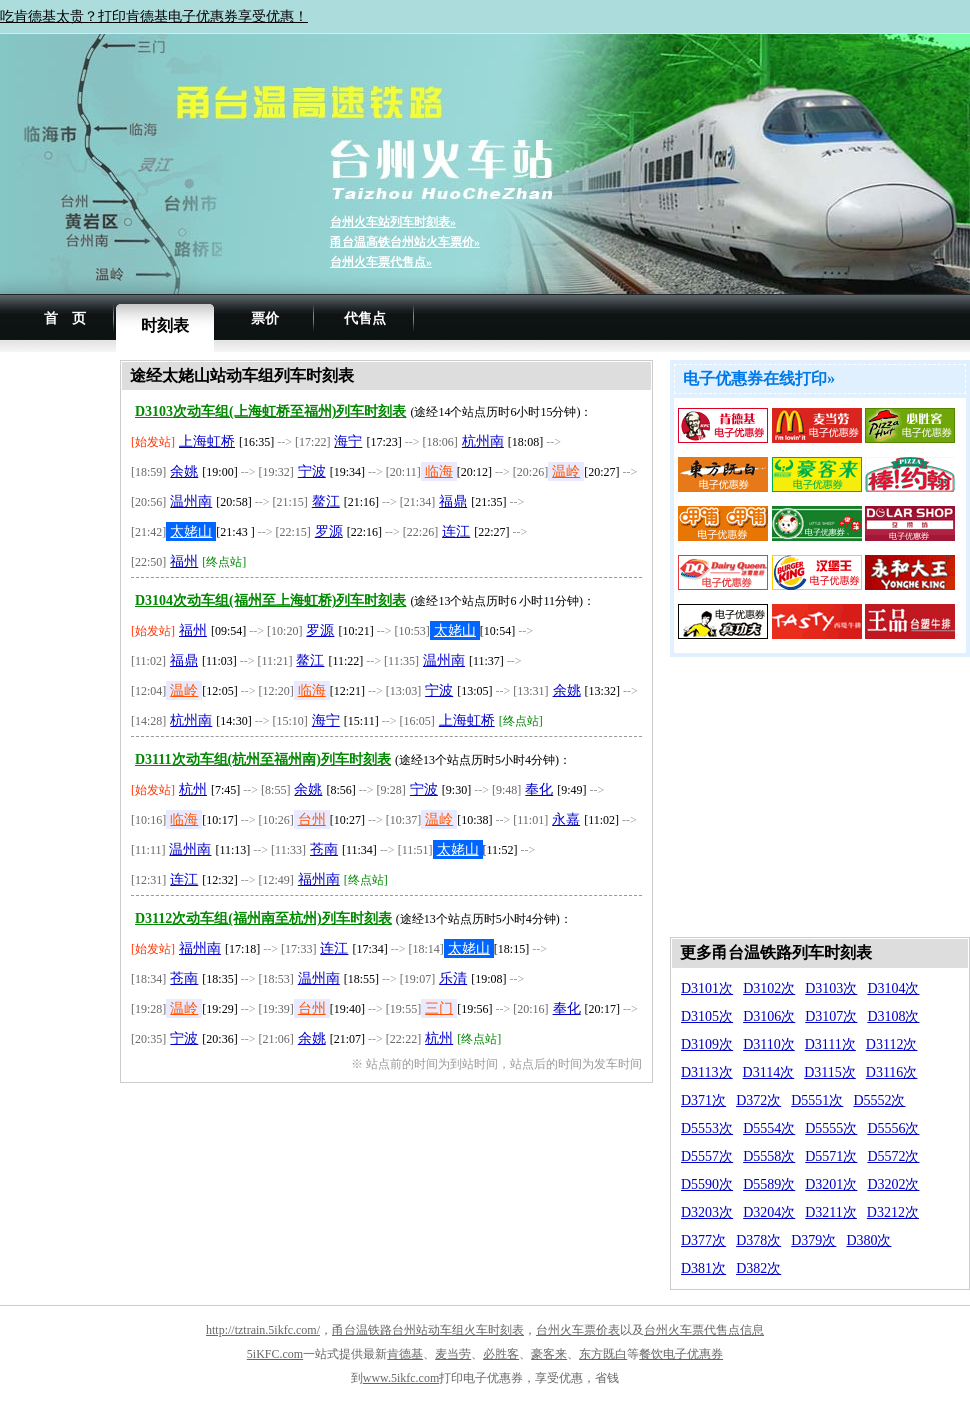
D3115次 (830, 1072)
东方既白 (603, 1354)
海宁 (348, 441)
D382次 (758, 1268)
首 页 (65, 318)
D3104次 (893, 988)
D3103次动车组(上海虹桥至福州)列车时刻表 (270, 411)
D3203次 (707, 1212)
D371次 (703, 1100)
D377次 (703, 1240)
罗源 (329, 531)
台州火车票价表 (578, 1330)
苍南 (324, 849)
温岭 (566, 471)
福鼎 (453, 501)
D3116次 (892, 1072)
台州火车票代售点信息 (704, 1330)
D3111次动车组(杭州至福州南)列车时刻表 (263, 759)
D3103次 (831, 988)
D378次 (758, 1240)
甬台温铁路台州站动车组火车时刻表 (428, 1330)
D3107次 (831, 1016)
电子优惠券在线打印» (759, 378)
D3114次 (769, 1072)
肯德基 (405, 1354)
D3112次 (892, 1044)
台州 (312, 819)
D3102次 (769, 988)
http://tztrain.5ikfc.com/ (263, 1330)
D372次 (758, 1100)
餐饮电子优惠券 (681, 1354)
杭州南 (483, 441)
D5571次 (831, 1156)
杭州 (193, 789)
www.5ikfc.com (401, 1378)
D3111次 (830, 1044)
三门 (439, 1008)
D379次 (813, 1240)
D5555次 (831, 1128)
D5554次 (769, 1128)
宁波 (312, 471)
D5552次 (879, 1100)
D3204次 (769, 1212)
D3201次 (831, 1184)
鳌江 (326, 501)
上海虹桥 (207, 441)
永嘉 (566, 819)
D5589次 (769, 1184)
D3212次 (893, 1212)
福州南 (319, 879)
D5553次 (707, 1128)
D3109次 (707, 1044)
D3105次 (707, 1016)
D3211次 (831, 1212)
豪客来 (549, 1354)
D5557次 (707, 1156)
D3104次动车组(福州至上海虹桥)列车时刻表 (270, 600)
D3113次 (707, 1072)
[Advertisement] (60, 660)
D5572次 (893, 1156)
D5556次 (893, 1128)
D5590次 (707, 1184)
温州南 (191, 501)
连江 (456, 531)
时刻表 (165, 325)
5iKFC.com (275, 1354)
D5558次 (769, 1156)
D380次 (868, 1240)
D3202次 (893, 1184)
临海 (439, 471)
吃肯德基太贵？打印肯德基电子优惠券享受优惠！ (154, 16)
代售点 (365, 318)
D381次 (703, 1268)
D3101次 (707, 988)
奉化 (539, 789)
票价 (265, 318)
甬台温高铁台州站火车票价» (405, 242)
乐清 (453, 978)
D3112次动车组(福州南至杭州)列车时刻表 (263, 918)
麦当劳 (453, 1354)
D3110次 (769, 1044)
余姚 (184, 471)
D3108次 (893, 1016)
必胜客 (501, 1354)
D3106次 (769, 1016)
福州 (184, 561)
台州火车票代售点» (381, 262)
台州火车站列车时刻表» (393, 222)
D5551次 (817, 1100)
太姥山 (191, 531)
